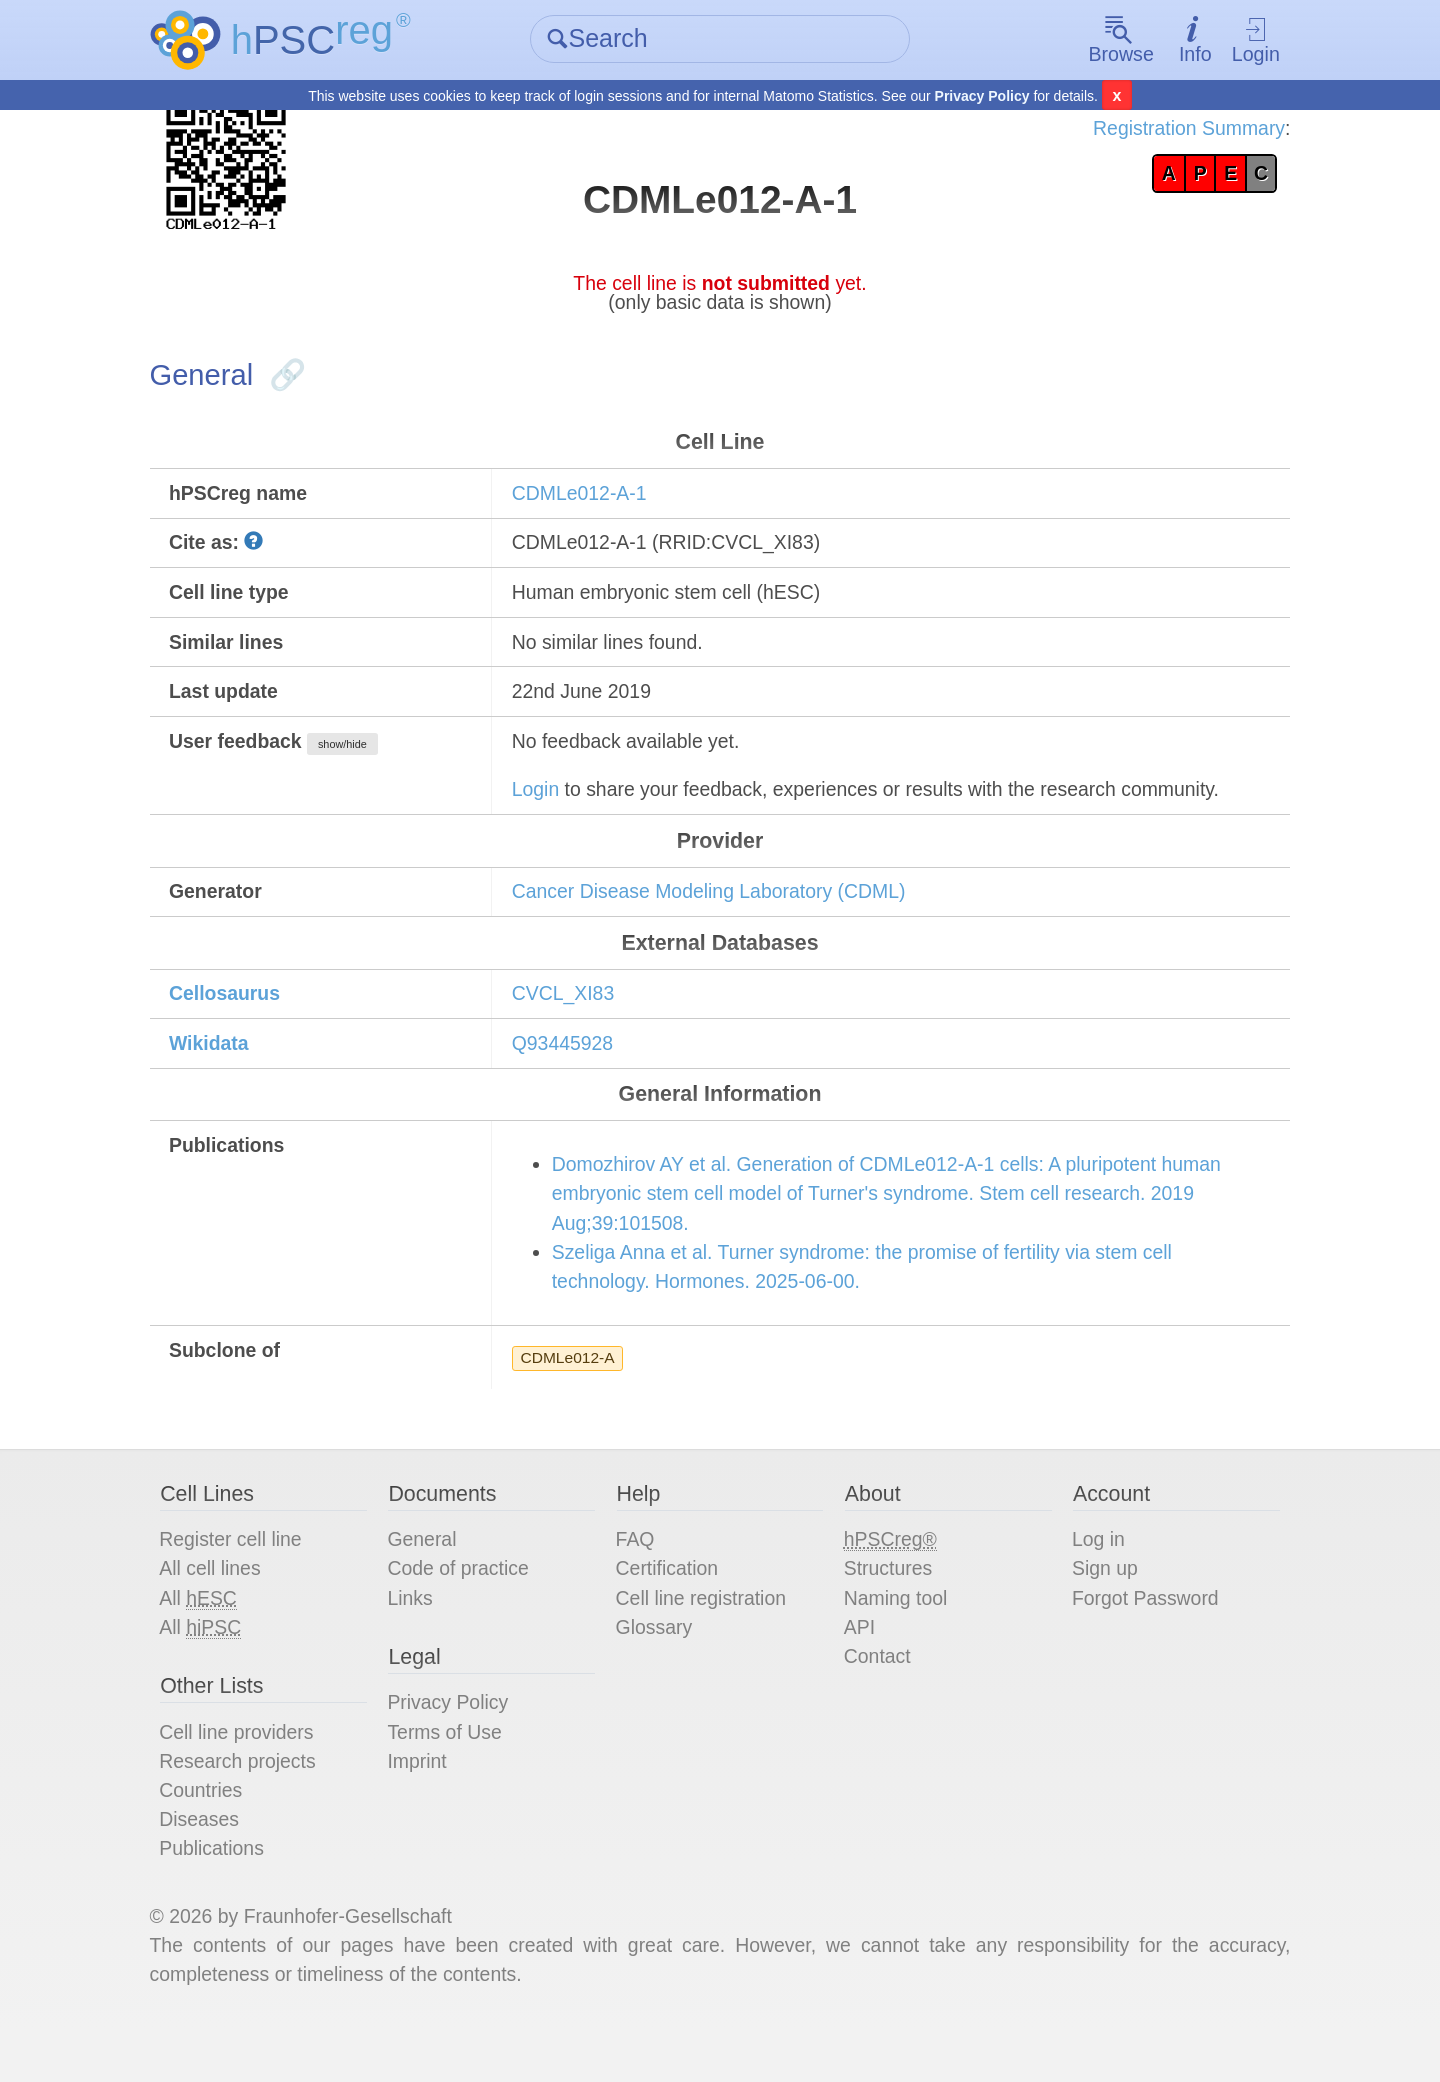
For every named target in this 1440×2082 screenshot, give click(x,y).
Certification (671, 1609)
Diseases (211, 1867)
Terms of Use (453, 1777)
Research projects (250, 1807)
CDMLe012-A (574, 1392)
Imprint (424, 1807)
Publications (224, 1897)
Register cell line (243, 1579)
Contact (876, 1699)
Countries (213, 1837)
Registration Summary (1176, 130)
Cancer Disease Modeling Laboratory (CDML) (720, 913)
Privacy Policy (982, 96)
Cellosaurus (237, 1018)
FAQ (638, 1579)
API (858, 1669)
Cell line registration (706, 1639)
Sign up (1100, 1609)
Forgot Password (1141, 1639)
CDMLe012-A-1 (586, 503)
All (210, 1639)
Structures (887, 1609)
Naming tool (895, 1639)
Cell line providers (249, 1777)
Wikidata (221, 1069)
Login (1245, 40)
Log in (1093, 1579)
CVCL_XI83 (570, 1018)
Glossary (657, 1669)
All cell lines (222, 1609)
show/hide (358, 761)
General (429, 1579)
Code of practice (467, 1609)
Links (417, 1639)
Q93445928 (569, 1069)
